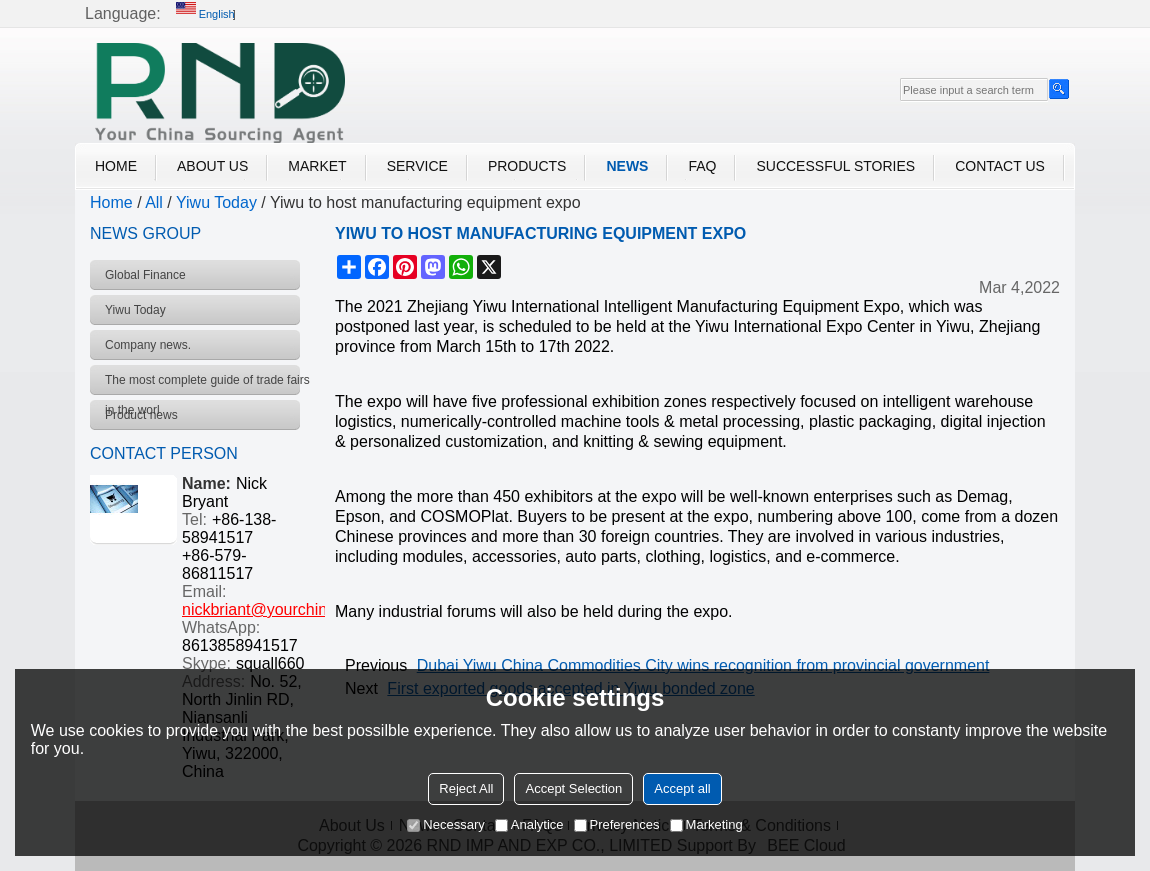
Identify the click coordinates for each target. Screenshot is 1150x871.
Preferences (617, 824)
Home (116, 166)
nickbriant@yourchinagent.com (292, 609)
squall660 (270, 663)
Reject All (466, 788)
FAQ (702, 166)
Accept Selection (573, 788)
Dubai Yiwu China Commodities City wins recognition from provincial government (703, 665)
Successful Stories (835, 166)
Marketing (706, 824)
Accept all (682, 788)
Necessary (445, 824)
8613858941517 (240, 645)
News (627, 166)
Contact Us (1000, 166)
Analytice (529, 824)
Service (417, 166)
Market (317, 166)
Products (527, 166)
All (154, 202)
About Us (212, 166)
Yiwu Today (216, 202)
